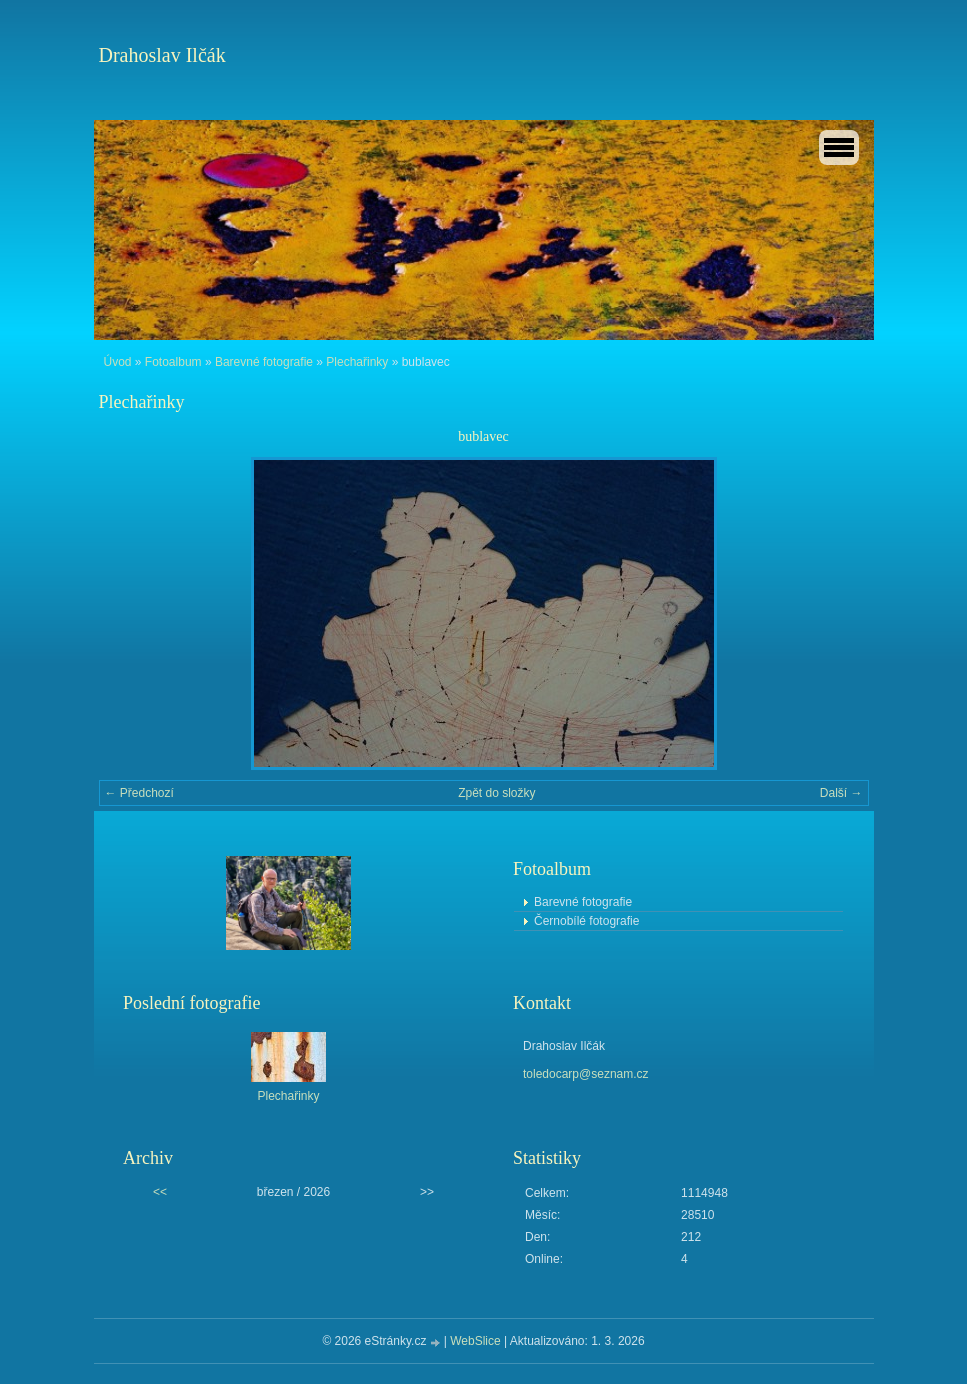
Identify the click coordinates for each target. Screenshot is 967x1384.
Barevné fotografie (264, 362)
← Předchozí (139, 793)
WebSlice (475, 1341)
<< (160, 1192)
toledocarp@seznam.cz (586, 1074)
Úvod (118, 362)
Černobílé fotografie (586, 921)
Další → (841, 793)
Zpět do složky (496, 793)
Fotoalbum (173, 362)
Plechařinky (357, 362)
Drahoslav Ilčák (162, 55)
